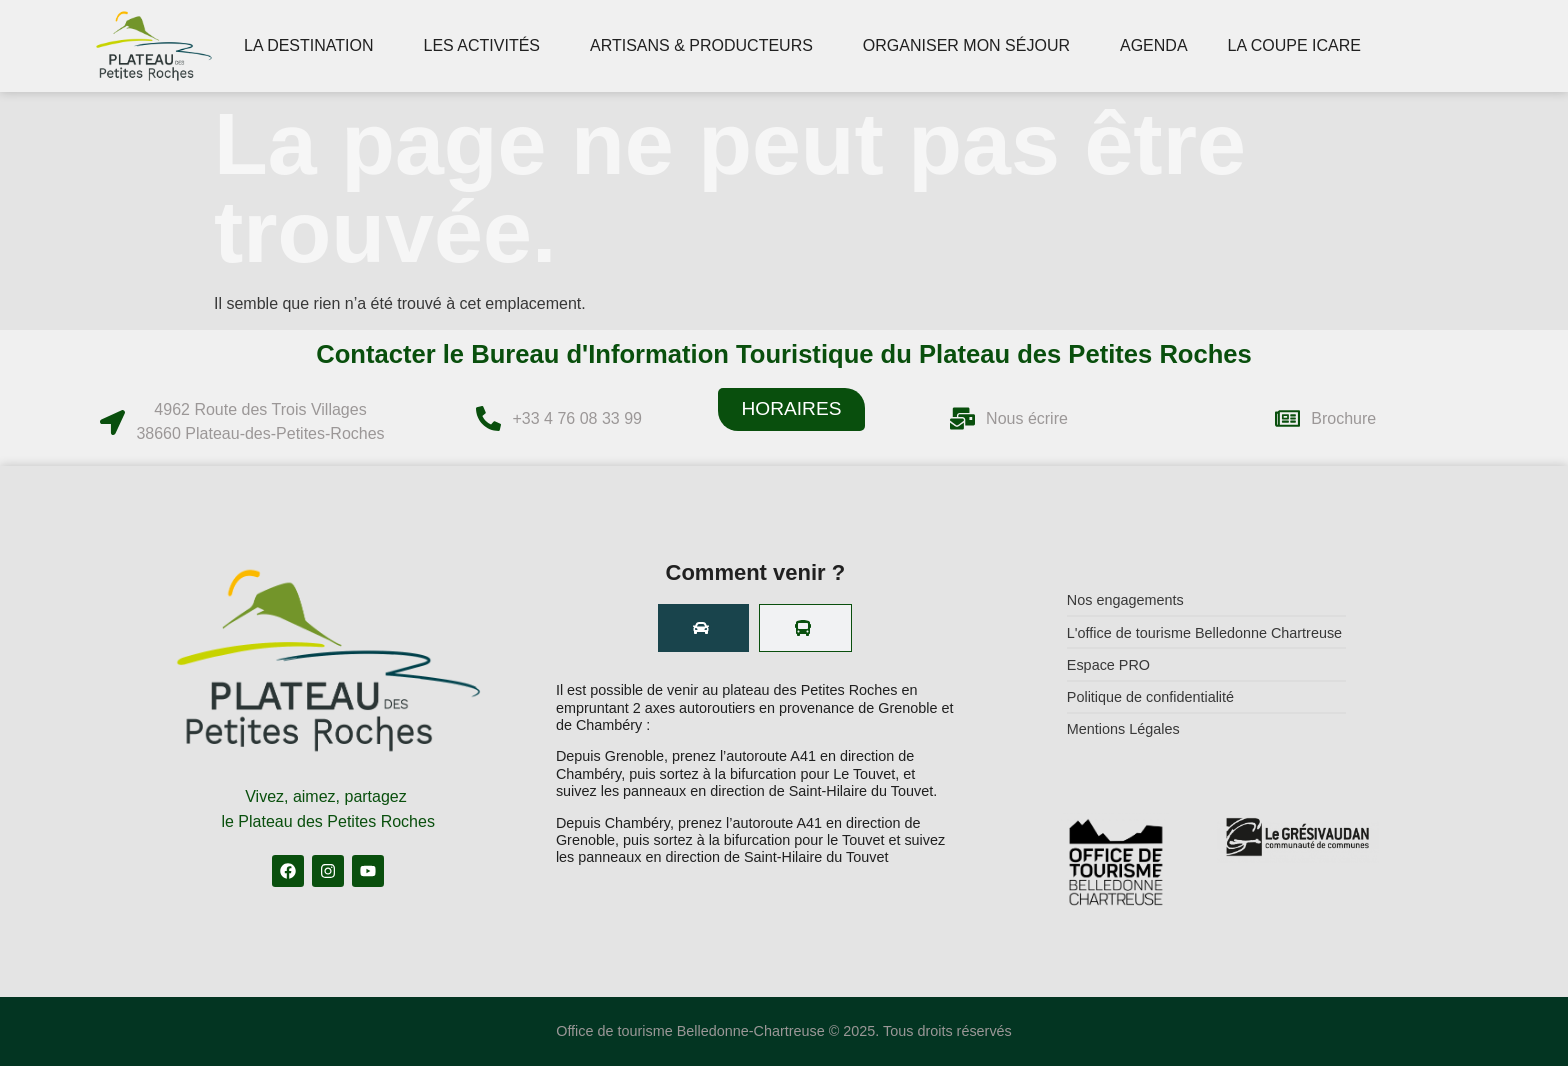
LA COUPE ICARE (1299, 46)
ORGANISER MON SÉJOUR (971, 46)
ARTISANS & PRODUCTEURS (706, 46)
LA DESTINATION (314, 46)
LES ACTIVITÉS (487, 46)
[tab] (703, 628)
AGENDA (1154, 45)
